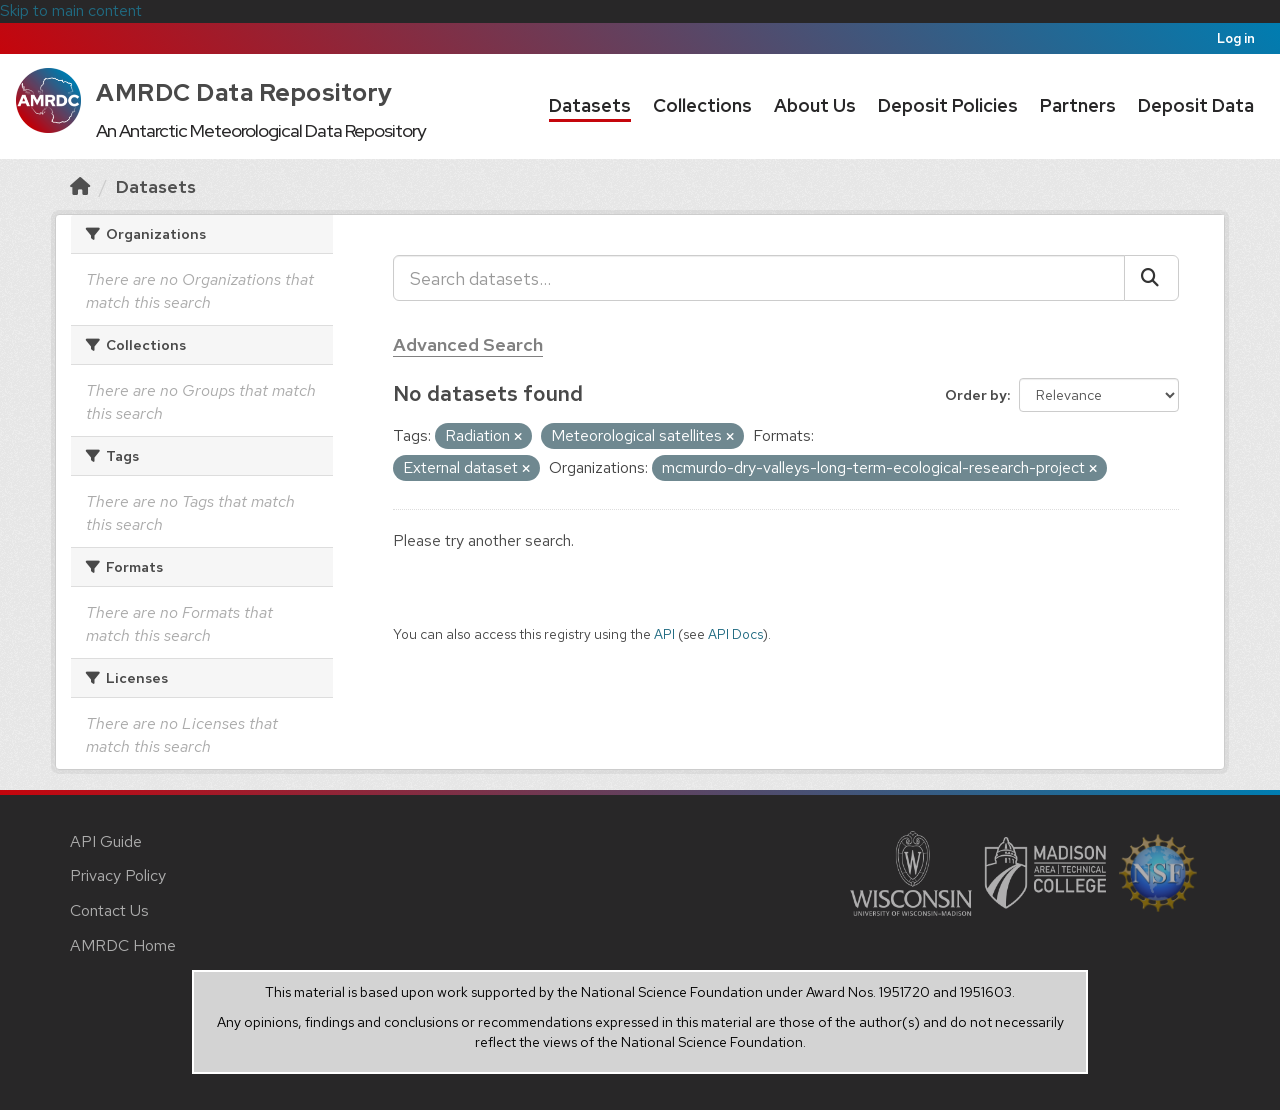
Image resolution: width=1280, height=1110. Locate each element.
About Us (815, 105)
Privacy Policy (118, 875)
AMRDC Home (123, 945)
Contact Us (109, 910)
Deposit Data (1196, 105)
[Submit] (1151, 278)
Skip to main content (71, 10)
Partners (1078, 105)
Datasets (590, 105)
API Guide (106, 841)
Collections (702, 105)
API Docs (735, 634)
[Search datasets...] (759, 278)
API (664, 634)
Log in (1236, 38)
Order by (976, 395)
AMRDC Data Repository (244, 92)
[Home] (80, 186)
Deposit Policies (948, 105)
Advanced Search (468, 344)
